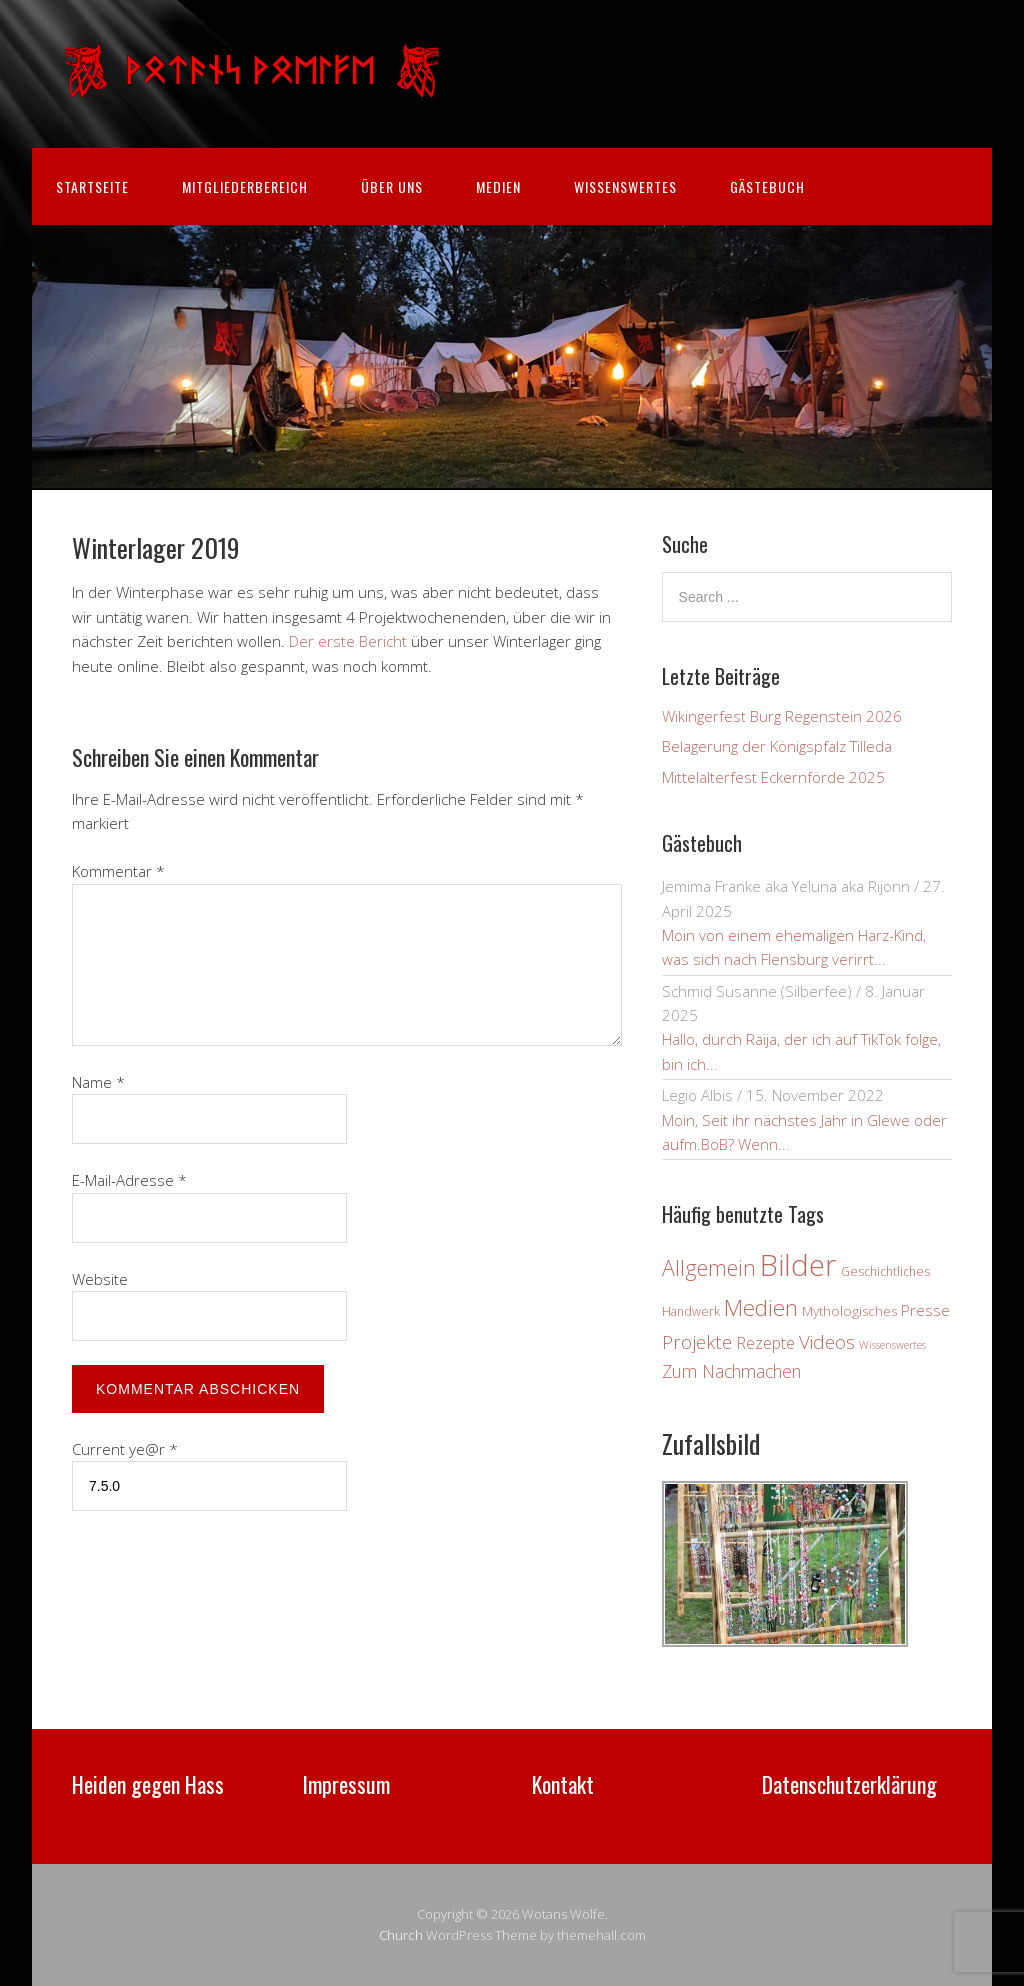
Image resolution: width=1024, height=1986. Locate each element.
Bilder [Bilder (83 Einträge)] (798, 1265)
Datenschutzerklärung (849, 1784)
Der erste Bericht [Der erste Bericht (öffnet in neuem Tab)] (350, 641)
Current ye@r (125, 1449)
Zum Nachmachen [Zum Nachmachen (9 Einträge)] (731, 1371)
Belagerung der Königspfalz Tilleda (777, 746)
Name (98, 1082)
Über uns (392, 186)
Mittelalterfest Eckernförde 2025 (773, 777)
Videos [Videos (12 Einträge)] (827, 1342)
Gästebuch (767, 186)
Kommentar (118, 871)
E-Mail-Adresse (129, 1180)
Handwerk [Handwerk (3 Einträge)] (691, 1311)
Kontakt (563, 1784)
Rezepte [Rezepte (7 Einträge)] (765, 1343)
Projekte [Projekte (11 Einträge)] (697, 1341)
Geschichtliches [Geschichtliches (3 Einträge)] (885, 1271)
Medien (498, 186)
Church (401, 1935)
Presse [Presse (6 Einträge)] (925, 1310)
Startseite (92, 186)
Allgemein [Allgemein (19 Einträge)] (709, 1267)
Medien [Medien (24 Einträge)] (761, 1307)
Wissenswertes (625, 186)
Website (100, 1279)
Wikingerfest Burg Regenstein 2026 (782, 716)
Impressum (346, 1784)
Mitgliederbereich (245, 186)
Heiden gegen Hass (148, 1784)
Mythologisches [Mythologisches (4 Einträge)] (849, 1311)
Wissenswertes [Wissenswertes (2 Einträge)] (892, 1345)
